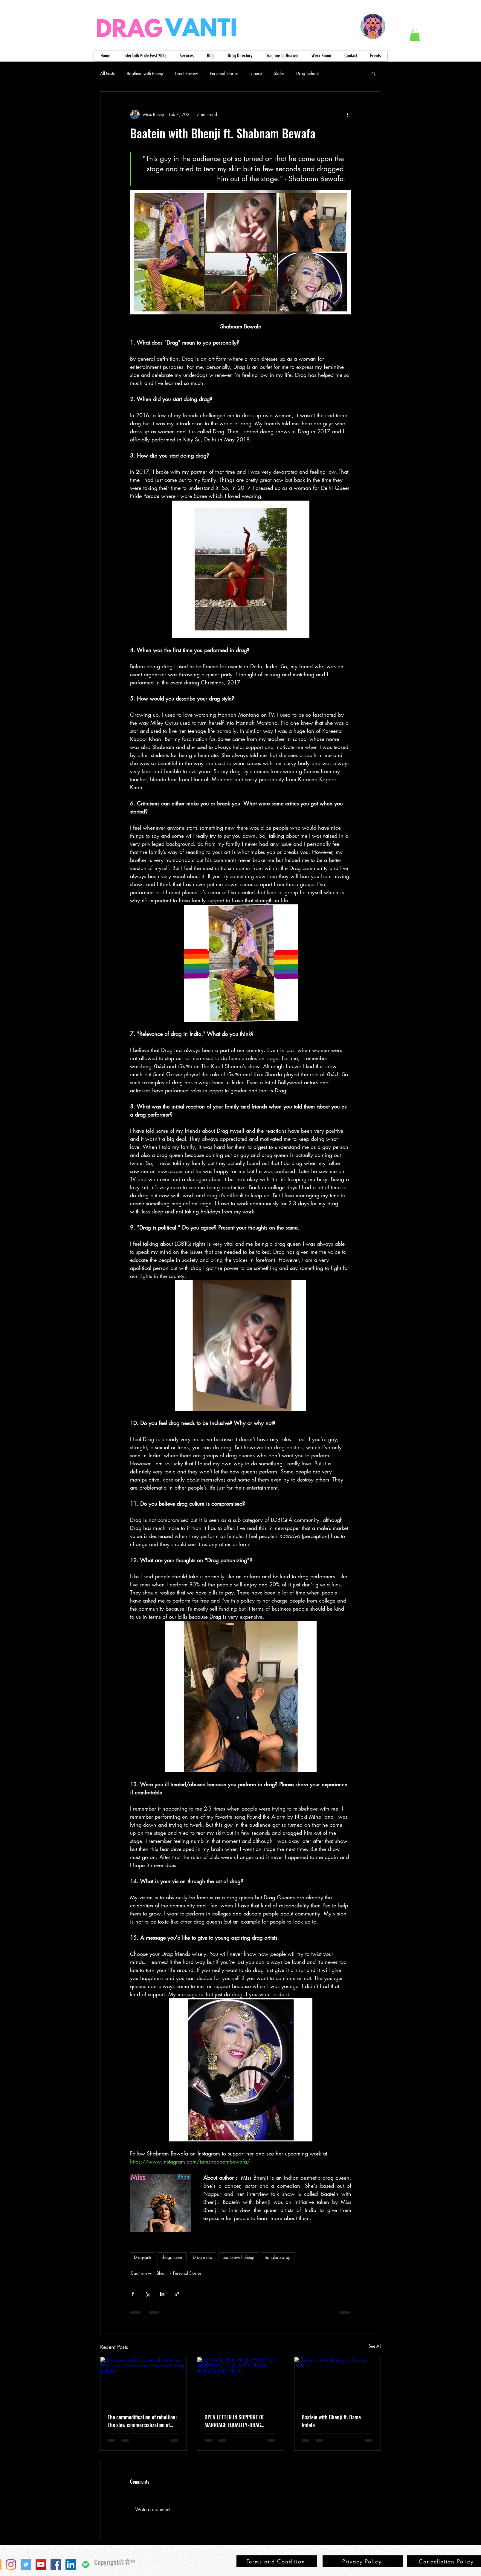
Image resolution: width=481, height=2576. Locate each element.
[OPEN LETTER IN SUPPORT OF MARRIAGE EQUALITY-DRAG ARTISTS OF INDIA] (240, 2381)
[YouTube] (41, 2564)
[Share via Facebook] (133, 2294)
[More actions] (347, 114)
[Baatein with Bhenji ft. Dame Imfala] (337, 2381)
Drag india (202, 2257)
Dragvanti (142, 2257)
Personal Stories (224, 73)
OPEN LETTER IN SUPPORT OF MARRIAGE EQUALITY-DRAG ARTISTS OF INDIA (234, 2421)
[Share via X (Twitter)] (147, 2294)
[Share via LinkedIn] (162, 2294)
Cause (256, 73)
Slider (279, 73)
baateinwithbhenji (238, 2257)
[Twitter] (26, 2564)
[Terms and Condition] (276, 2561)
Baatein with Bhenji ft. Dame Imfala (331, 2421)
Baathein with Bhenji (145, 73)
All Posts (107, 73)
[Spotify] (85, 2564)
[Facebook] (56, 2564)
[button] (415, 35)
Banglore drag (278, 2257)
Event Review (186, 73)
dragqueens (172, 2257)
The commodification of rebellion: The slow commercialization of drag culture (142, 2421)
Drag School (307, 73)
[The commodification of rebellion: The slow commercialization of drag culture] (143, 2381)
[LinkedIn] (70, 2564)
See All (375, 2346)
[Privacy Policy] (363, 2561)
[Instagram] (11, 2564)
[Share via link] (177, 2294)
